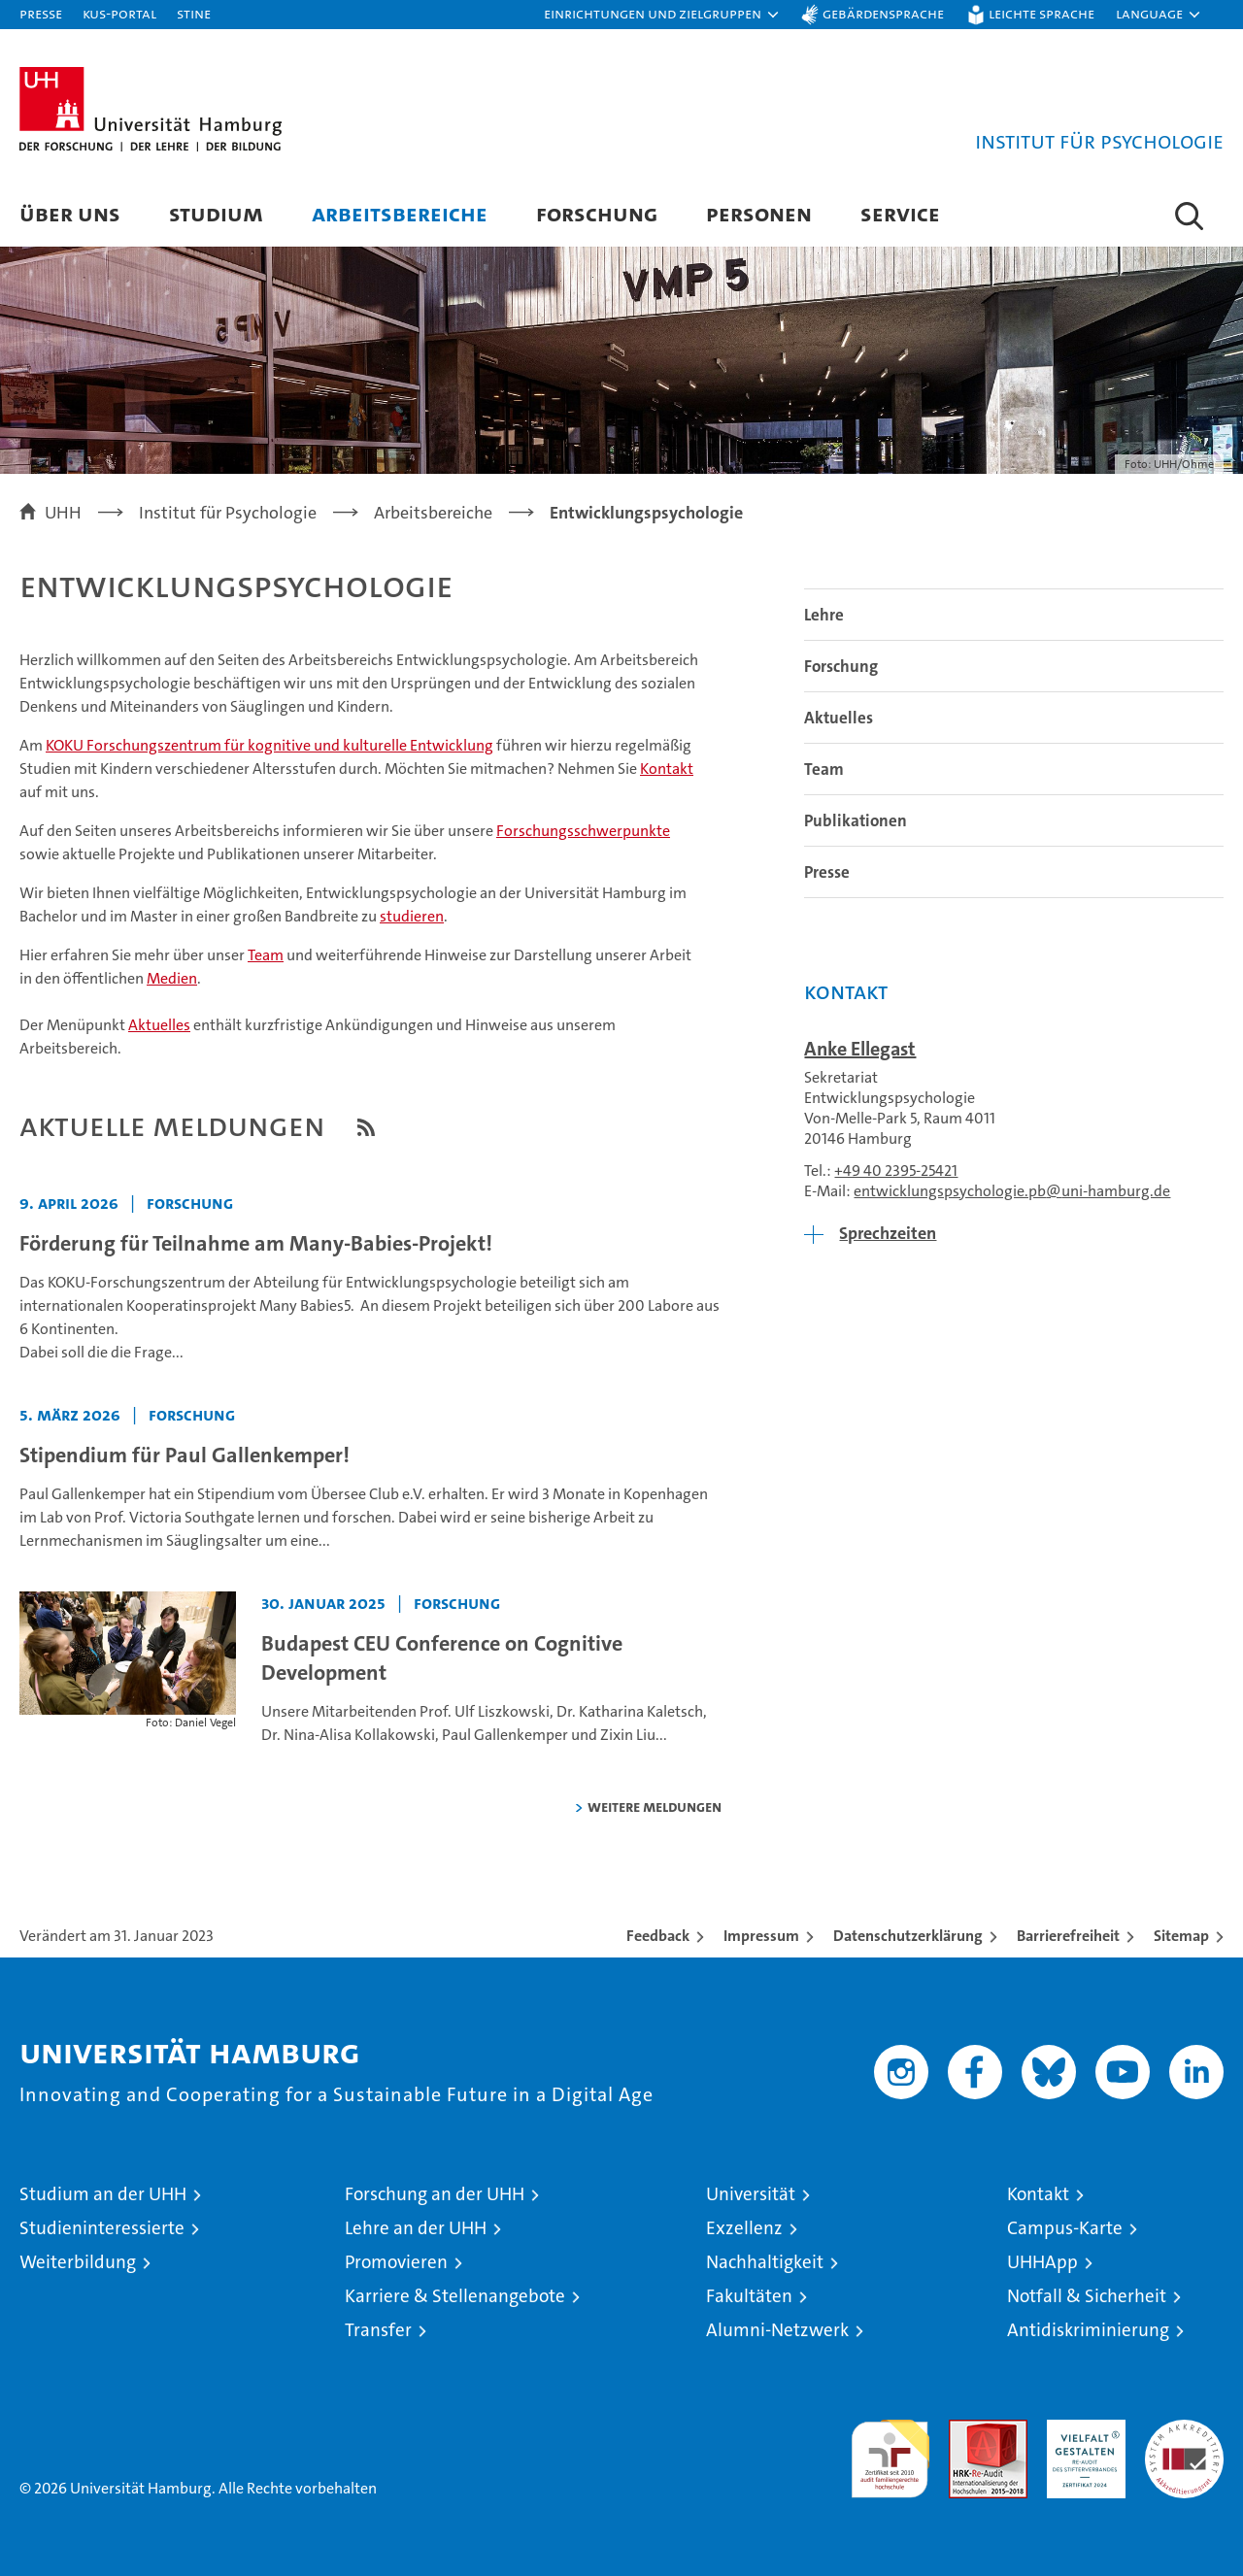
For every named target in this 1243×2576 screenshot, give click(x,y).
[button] (662, 14)
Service (900, 213)
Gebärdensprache (883, 13)
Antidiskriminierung (1088, 2330)
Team (266, 955)
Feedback (657, 1935)
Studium (216, 213)
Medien (172, 978)
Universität (750, 2194)
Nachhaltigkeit (764, 2262)
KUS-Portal (119, 13)
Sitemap (1181, 1935)
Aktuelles (159, 1025)
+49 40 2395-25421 (895, 1170)
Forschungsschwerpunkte (583, 830)
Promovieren (396, 2262)
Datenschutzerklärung (908, 1935)
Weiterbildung (77, 2262)
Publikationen (855, 820)
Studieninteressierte (102, 2228)
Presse (40, 13)
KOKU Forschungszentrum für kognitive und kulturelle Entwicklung (269, 745)
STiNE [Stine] (194, 13)
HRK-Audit (1081, 2430)
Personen (759, 213)
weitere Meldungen (655, 1806)
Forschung (596, 213)
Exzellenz (744, 2228)
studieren (412, 916)
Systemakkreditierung (1184, 2430)
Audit (967, 2430)
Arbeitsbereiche (399, 213)
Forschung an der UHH (434, 2194)
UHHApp (1042, 2262)
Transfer (378, 2330)
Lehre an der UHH (416, 2228)
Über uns (69, 213)
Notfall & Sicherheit (1086, 2296)
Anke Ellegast (860, 1048)
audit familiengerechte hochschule (890, 2450)
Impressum (761, 1935)
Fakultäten (749, 2296)
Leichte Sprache (1041, 13)
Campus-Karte (1065, 2228)
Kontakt (666, 768)
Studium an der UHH (102, 2194)
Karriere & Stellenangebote (455, 2296)
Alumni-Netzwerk (777, 2330)
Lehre (824, 614)
